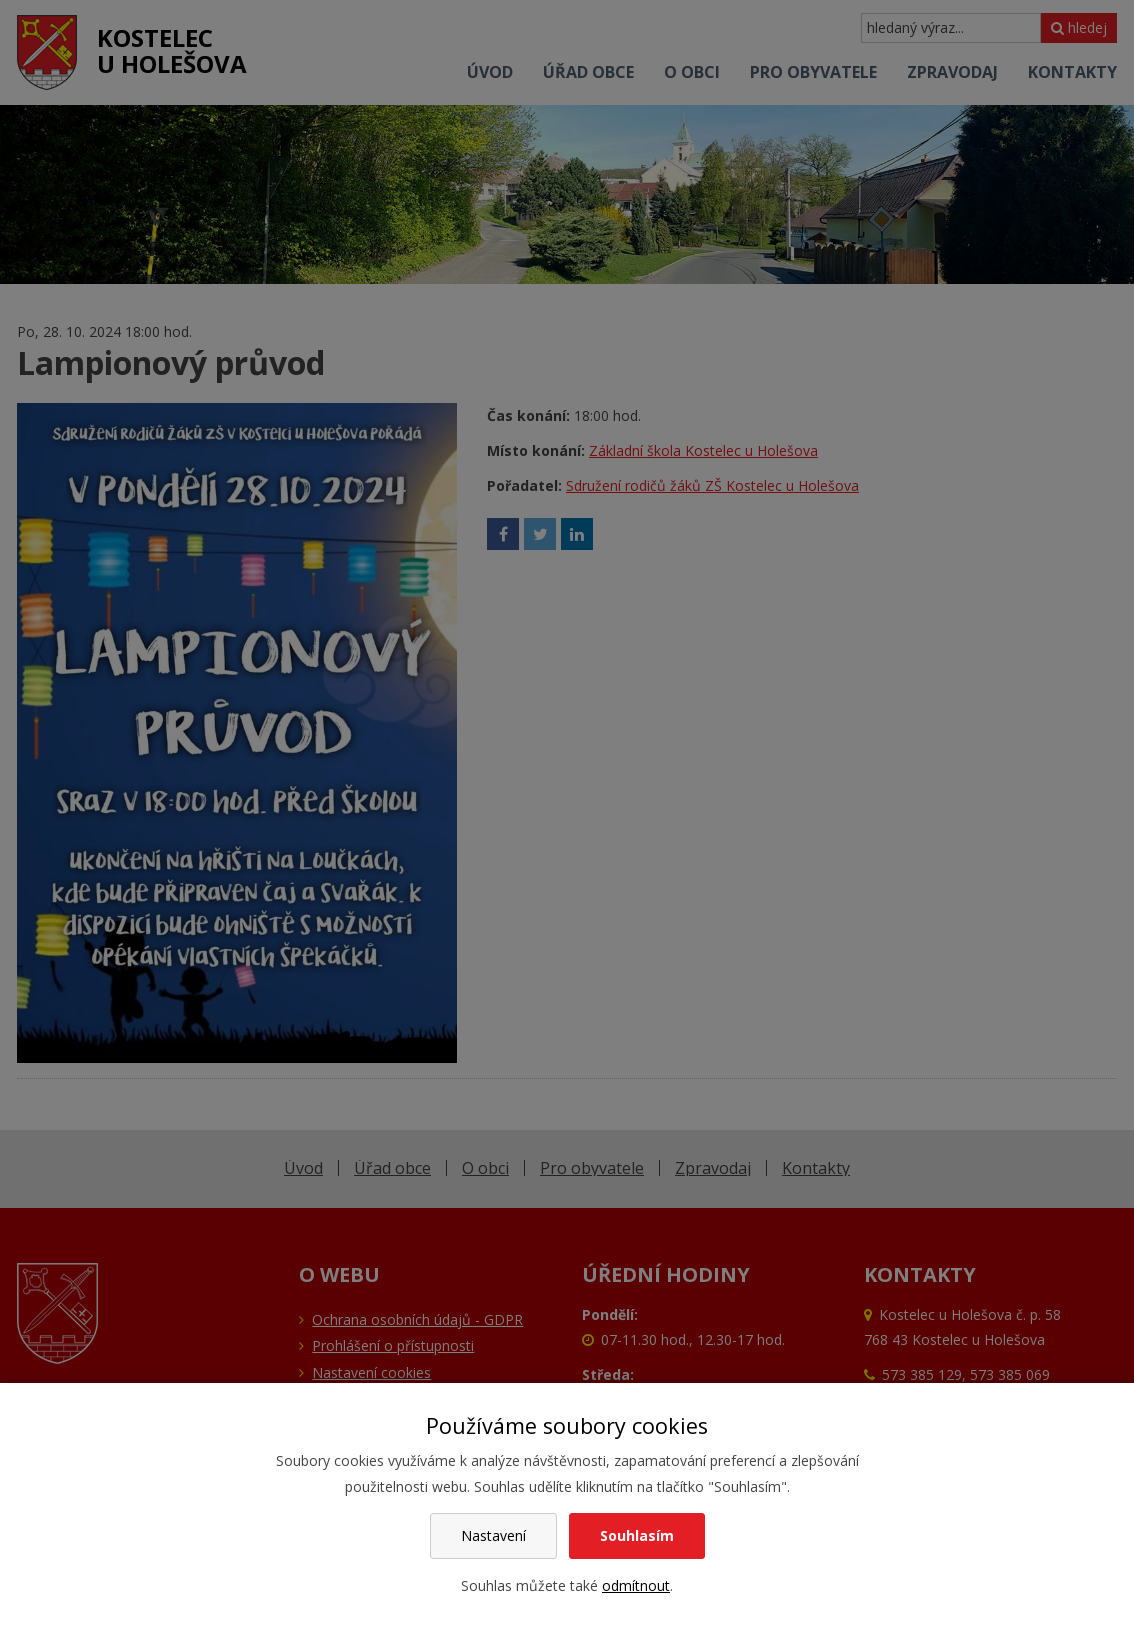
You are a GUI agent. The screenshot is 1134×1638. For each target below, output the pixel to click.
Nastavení (493, 1535)
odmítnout (636, 1585)
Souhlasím (637, 1535)
